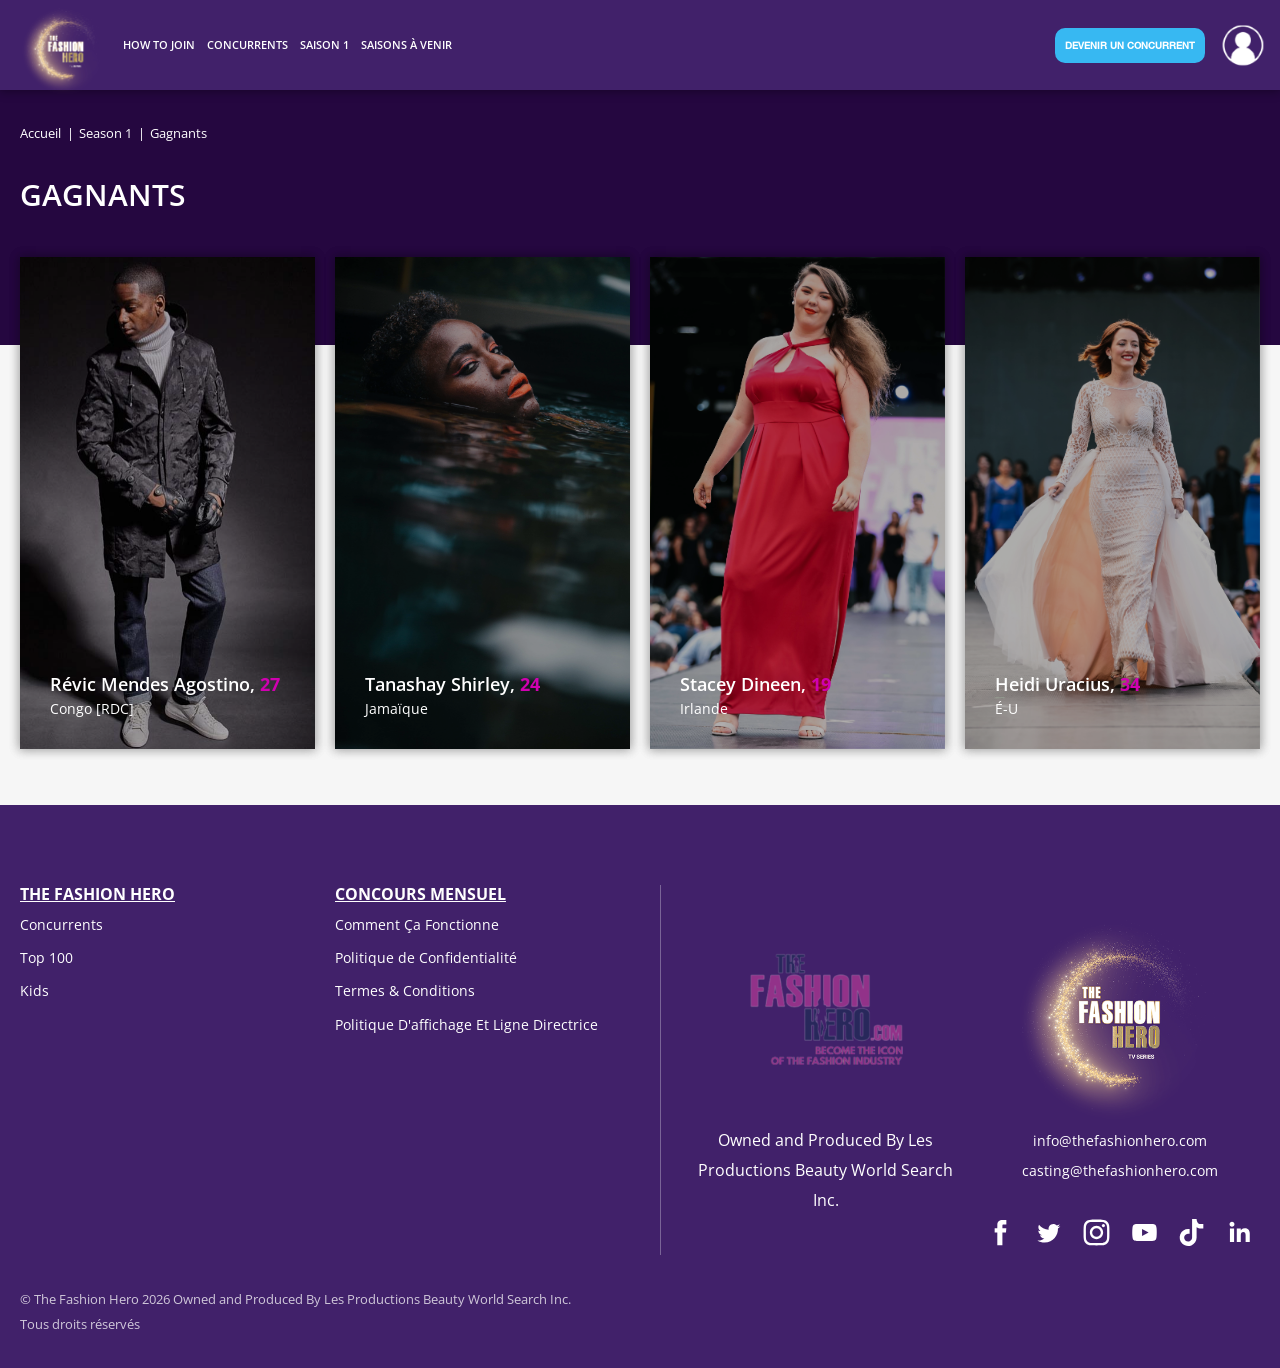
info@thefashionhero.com (1120, 1140)
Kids (34, 990)
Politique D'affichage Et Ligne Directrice (466, 1024)
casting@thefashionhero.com (1120, 1170)
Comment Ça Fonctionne (417, 924)
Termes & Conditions (405, 990)
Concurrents (61, 924)
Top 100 (46, 957)
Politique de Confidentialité (426, 957)
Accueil (40, 133)
